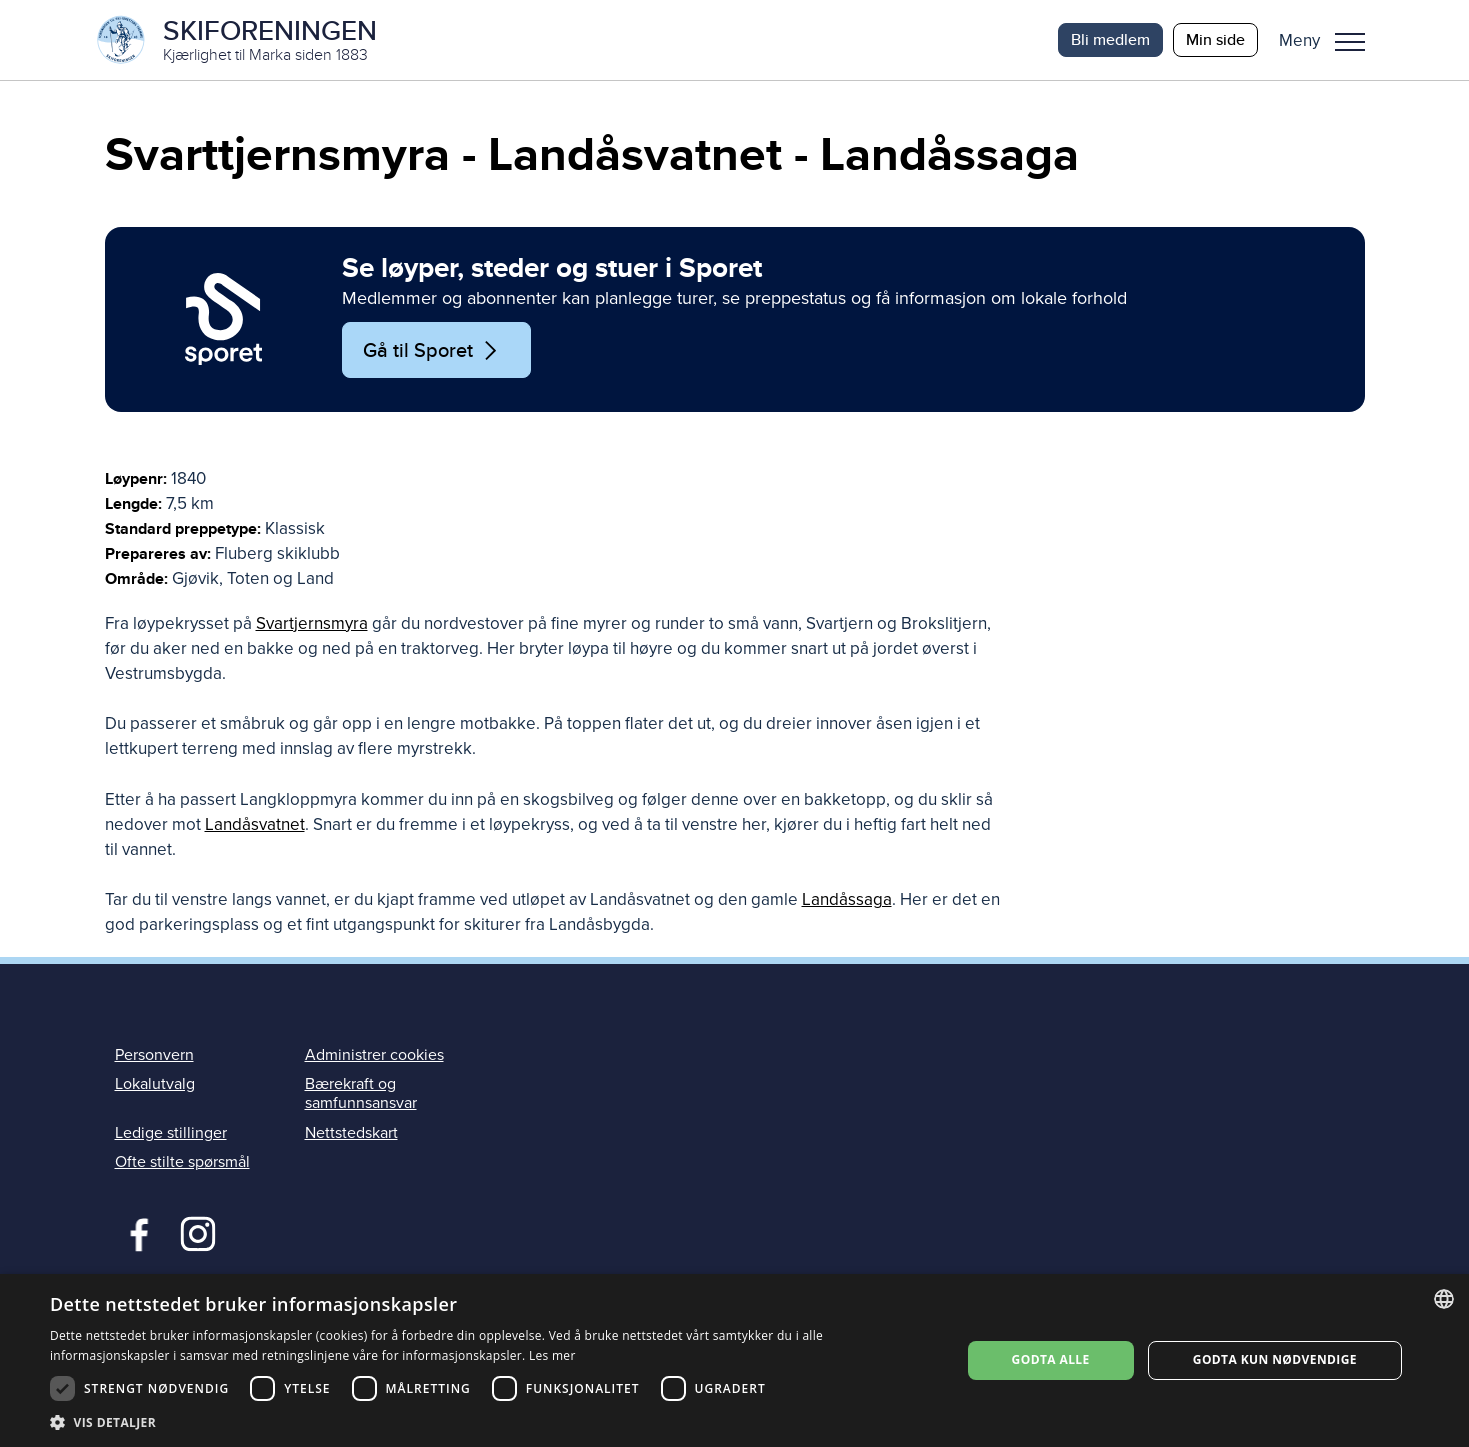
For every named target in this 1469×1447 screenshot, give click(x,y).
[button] (1329, 40)
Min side (1215, 39)
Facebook (134, 1232)
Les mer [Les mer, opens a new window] (552, 1355)
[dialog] (734, 1360)
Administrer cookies (374, 1055)
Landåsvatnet (255, 824)
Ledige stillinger (171, 1133)
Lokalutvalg (155, 1084)
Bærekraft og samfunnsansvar (361, 1093)
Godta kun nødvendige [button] (1275, 1359)
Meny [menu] (1350, 42)
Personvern (154, 1055)
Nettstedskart (351, 1133)
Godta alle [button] (1051, 1359)
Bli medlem (1110, 39)
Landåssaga (847, 899)
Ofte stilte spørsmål (182, 1162)
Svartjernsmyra (312, 623)
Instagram (197, 1232)
